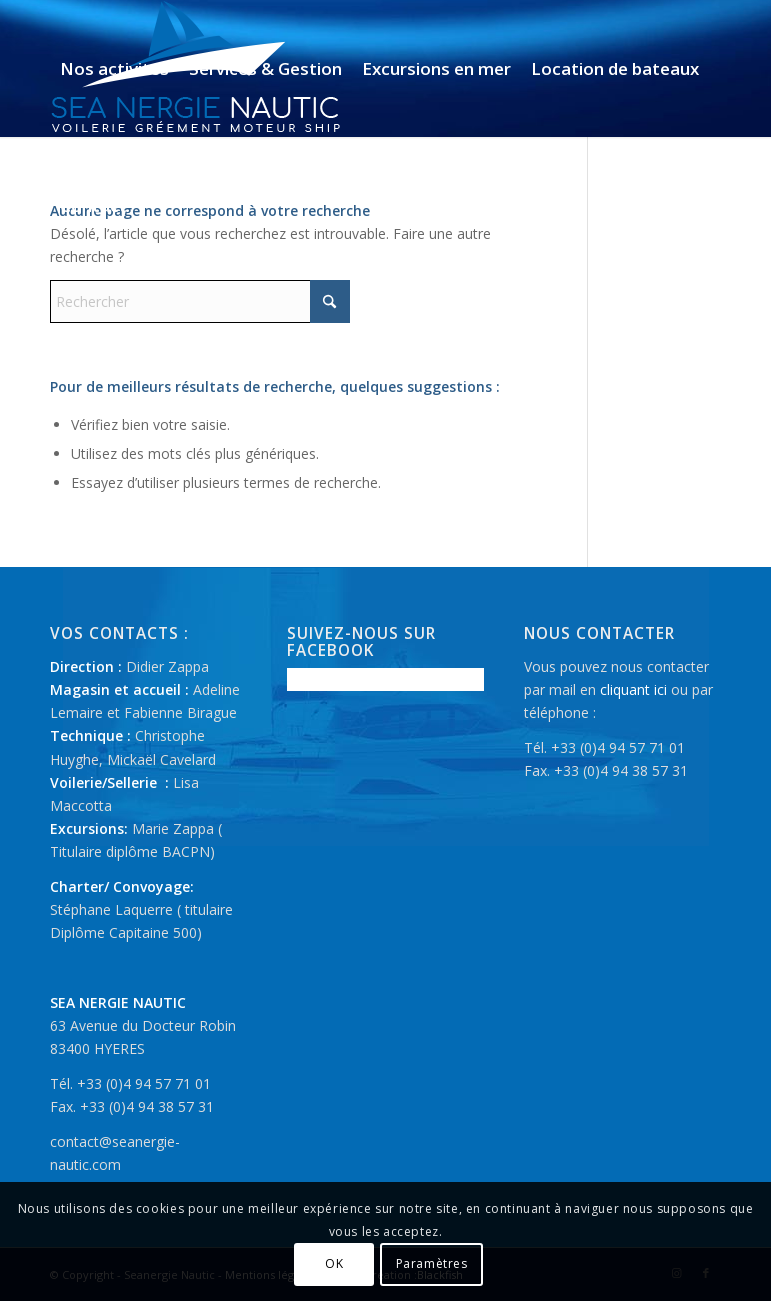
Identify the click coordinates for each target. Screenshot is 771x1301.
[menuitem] (114, 68)
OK (334, 1263)
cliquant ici (633, 689)
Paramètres (432, 1263)
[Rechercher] (200, 301)
